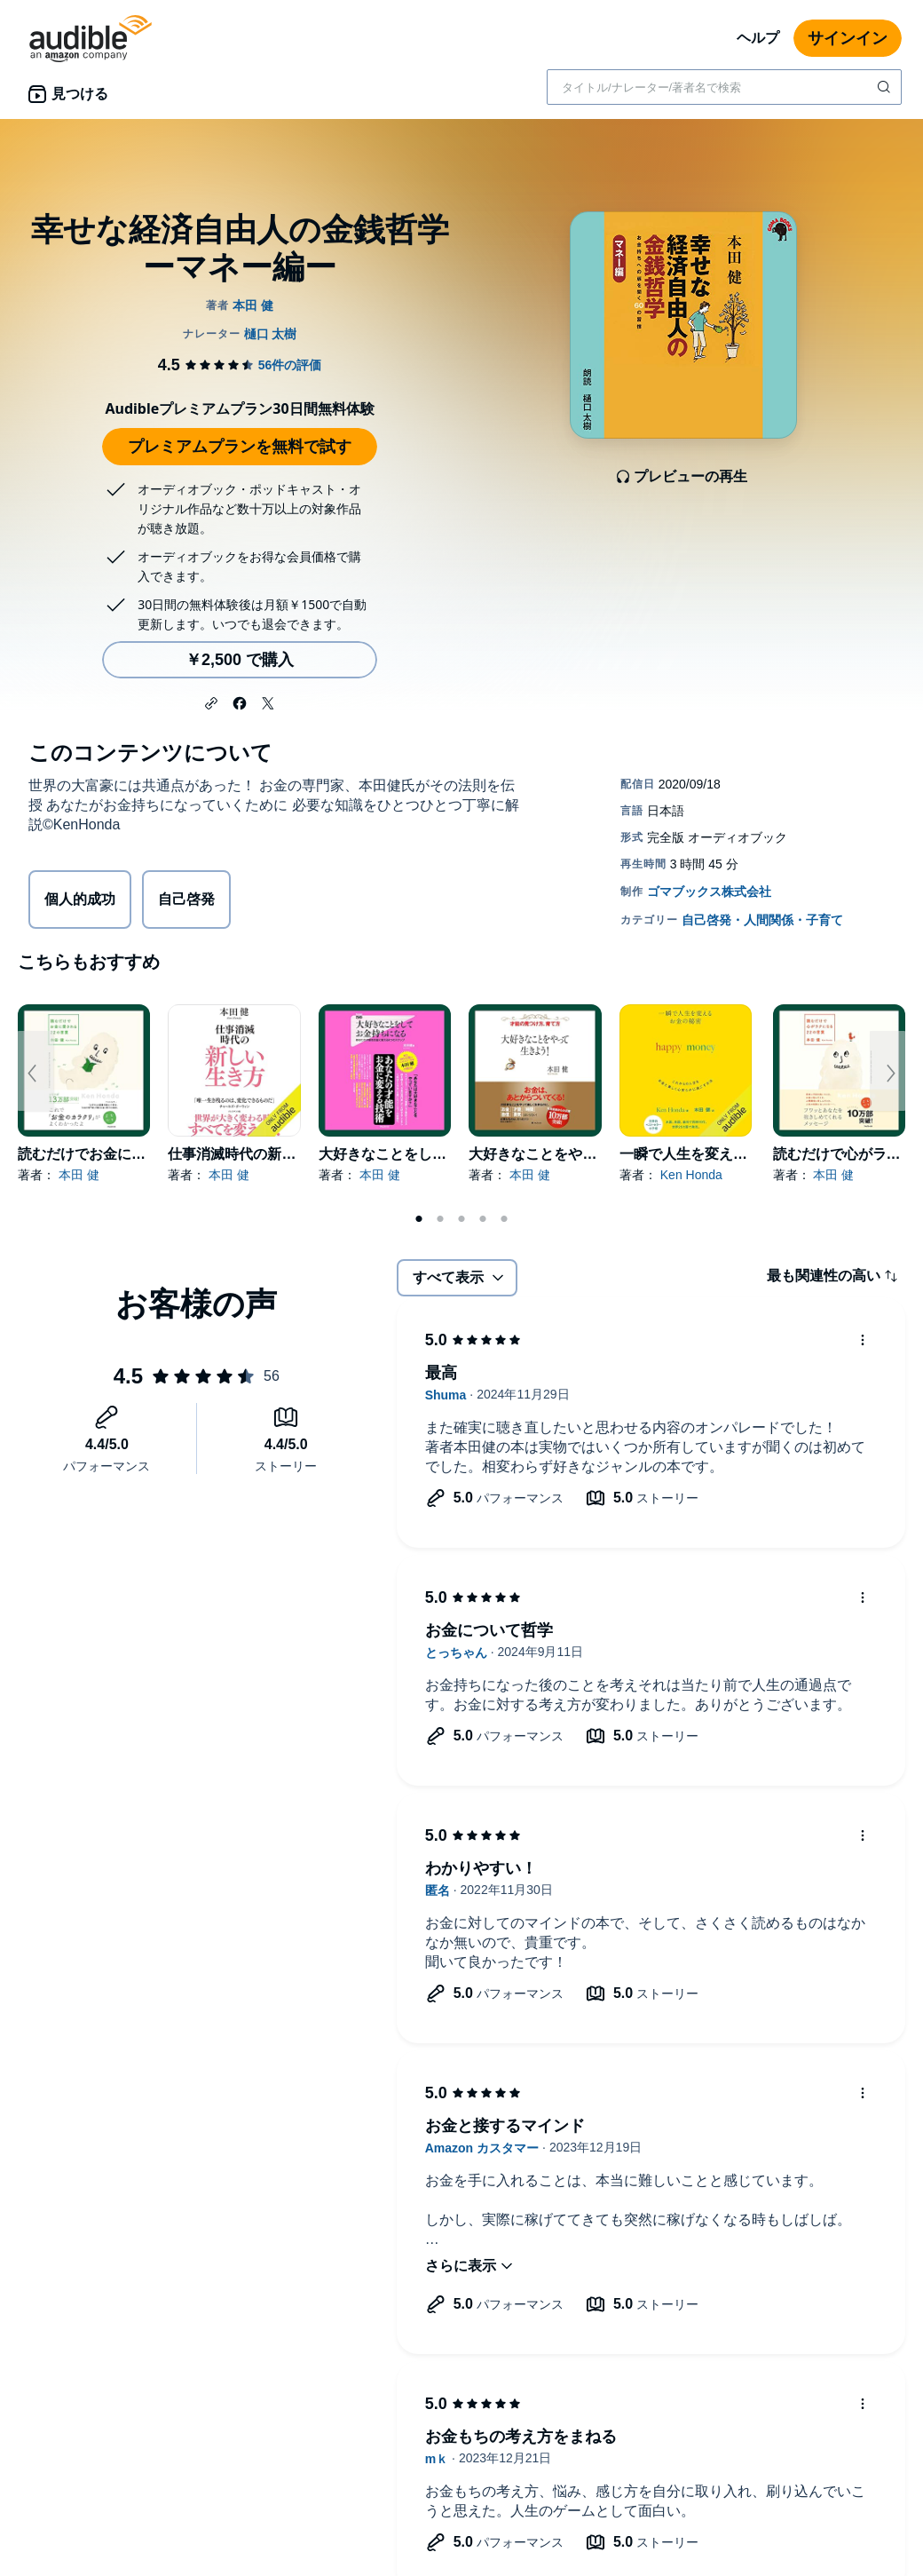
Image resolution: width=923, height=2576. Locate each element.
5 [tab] (504, 1219)
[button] (211, 701)
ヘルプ (758, 37)
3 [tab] (461, 1219)
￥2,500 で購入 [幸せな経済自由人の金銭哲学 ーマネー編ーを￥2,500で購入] (239, 660)
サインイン (848, 38)
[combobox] (724, 87)
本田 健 (79, 1175)
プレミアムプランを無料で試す (239, 447)
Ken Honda (691, 1175)
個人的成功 (79, 899)
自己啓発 (186, 899)
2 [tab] (440, 1219)
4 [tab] (483, 1219)
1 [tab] (419, 1219)
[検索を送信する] (886, 87)
